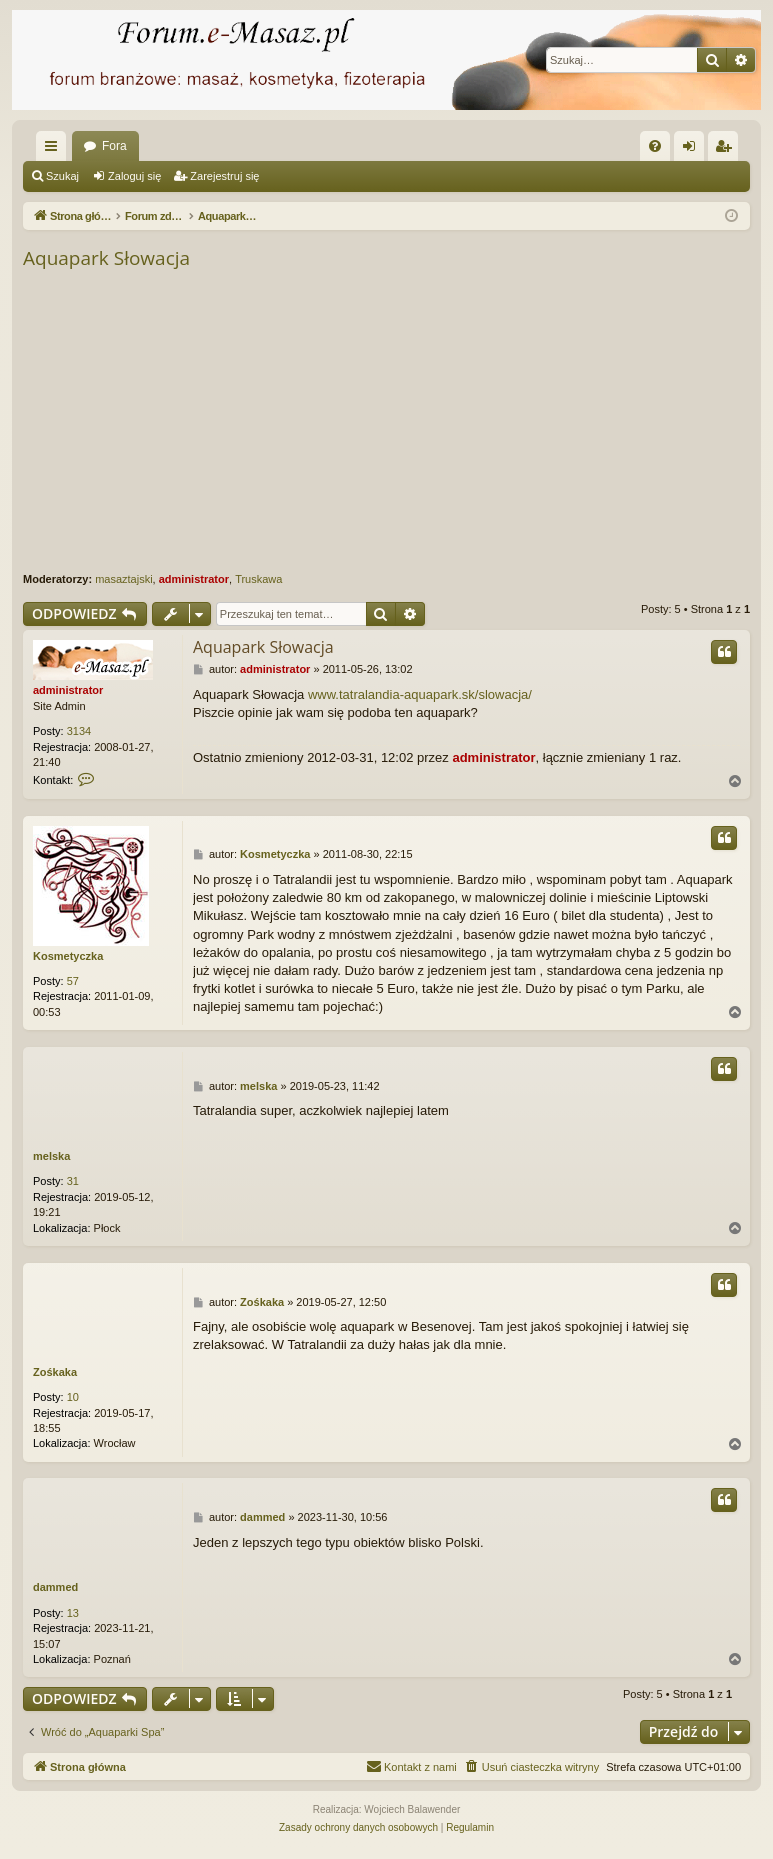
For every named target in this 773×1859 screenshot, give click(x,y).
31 (73, 1181)
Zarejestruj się (224, 176)
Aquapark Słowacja (106, 258)
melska (51, 1156)
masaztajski (123, 579)
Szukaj (62, 176)
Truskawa (258, 579)
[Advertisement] (386, 422)
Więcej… (55, 150)
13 (73, 1613)
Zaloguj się (134, 176)
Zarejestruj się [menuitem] (727, 150)
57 (73, 981)
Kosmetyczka (68, 956)
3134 (79, 731)
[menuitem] (655, 146)
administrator (194, 579)
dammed (55, 1587)
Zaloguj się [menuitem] (693, 150)
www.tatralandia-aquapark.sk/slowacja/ (420, 694)
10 (73, 1397)
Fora (114, 146)
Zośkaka (55, 1372)
